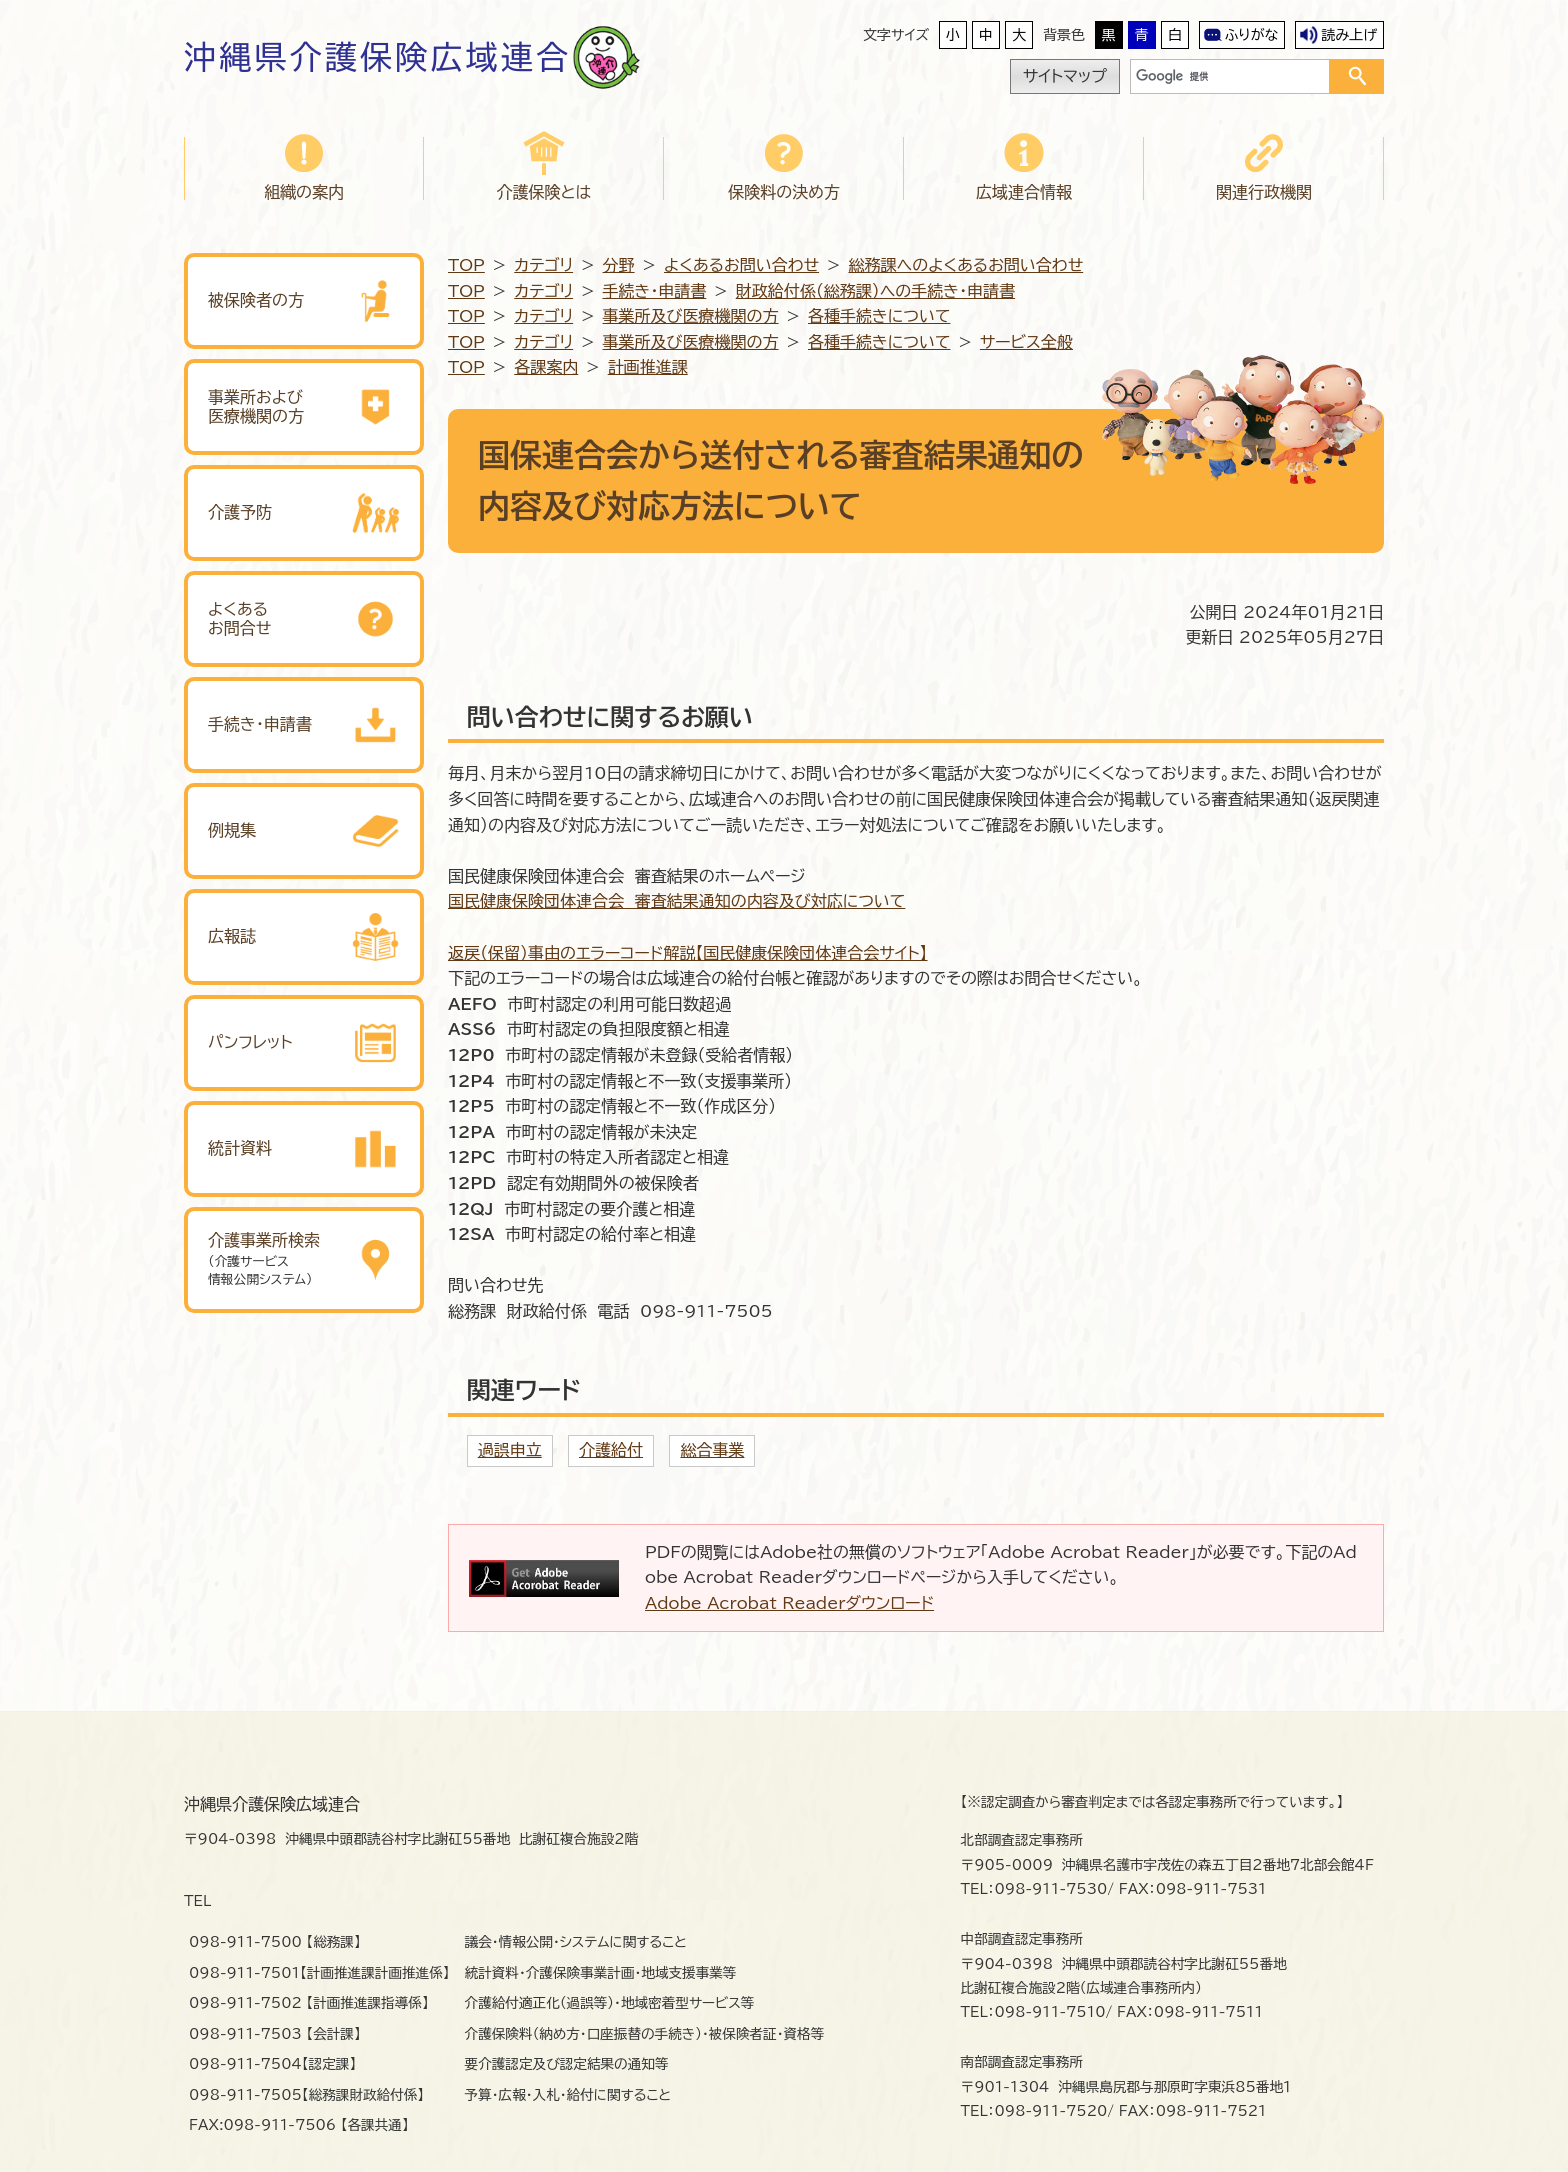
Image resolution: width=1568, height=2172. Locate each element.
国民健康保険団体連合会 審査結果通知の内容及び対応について (676, 901)
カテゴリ (543, 265)
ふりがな (1252, 35)
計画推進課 (648, 367)
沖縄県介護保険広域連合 (377, 57)
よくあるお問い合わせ (741, 265)
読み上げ (1349, 35)
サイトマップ (1065, 76)
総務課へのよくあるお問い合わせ (965, 265)
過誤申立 (510, 1450)
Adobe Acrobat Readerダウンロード (789, 1603)
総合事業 (712, 1450)
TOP (466, 265)
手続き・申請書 (655, 291)
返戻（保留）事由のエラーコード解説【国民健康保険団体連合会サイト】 (688, 953)
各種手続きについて (879, 316)
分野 (619, 265)
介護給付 (611, 1450)
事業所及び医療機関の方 (691, 316)
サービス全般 (1026, 342)
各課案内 (546, 367)
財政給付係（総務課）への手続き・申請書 (875, 291)
